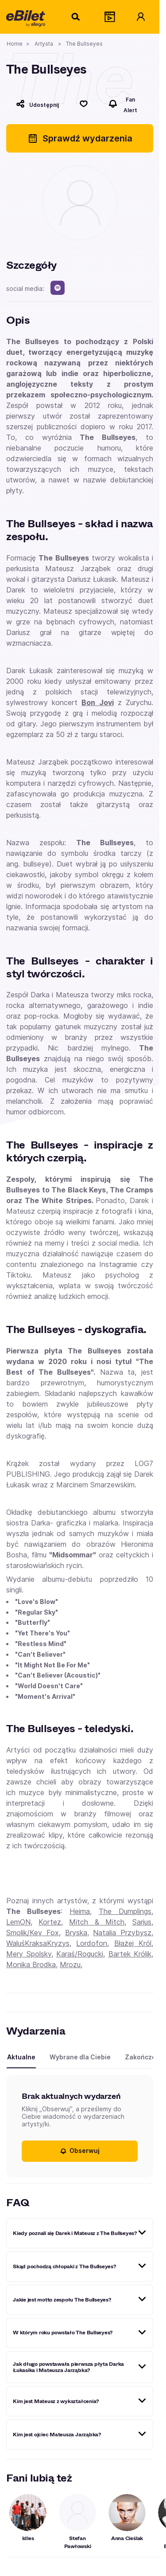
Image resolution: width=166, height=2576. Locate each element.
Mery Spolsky (28, 1953)
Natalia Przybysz (122, 1932)
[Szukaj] (76, 16)
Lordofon (91, 1943)
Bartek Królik (130, 1953)
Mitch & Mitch (96, 1921)
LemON (18, 1921)
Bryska (76, 1932)
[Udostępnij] (37, 104)
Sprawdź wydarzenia (79, 138)
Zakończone (144, 2057)
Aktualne (21, 2057)
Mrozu (70, 1964)
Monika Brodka (31, 1964)
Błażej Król (132, 1943)
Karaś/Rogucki (79, 1953)
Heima (79, 1911)
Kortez (50, 1921)
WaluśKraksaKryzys (37, 1943)
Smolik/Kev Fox (32, 1932)
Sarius (141, 1921)
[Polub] (83, 104)
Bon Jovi (97, 702)
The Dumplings (125, 1911)
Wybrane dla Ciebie (80, 2057)
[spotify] (57, 288)
